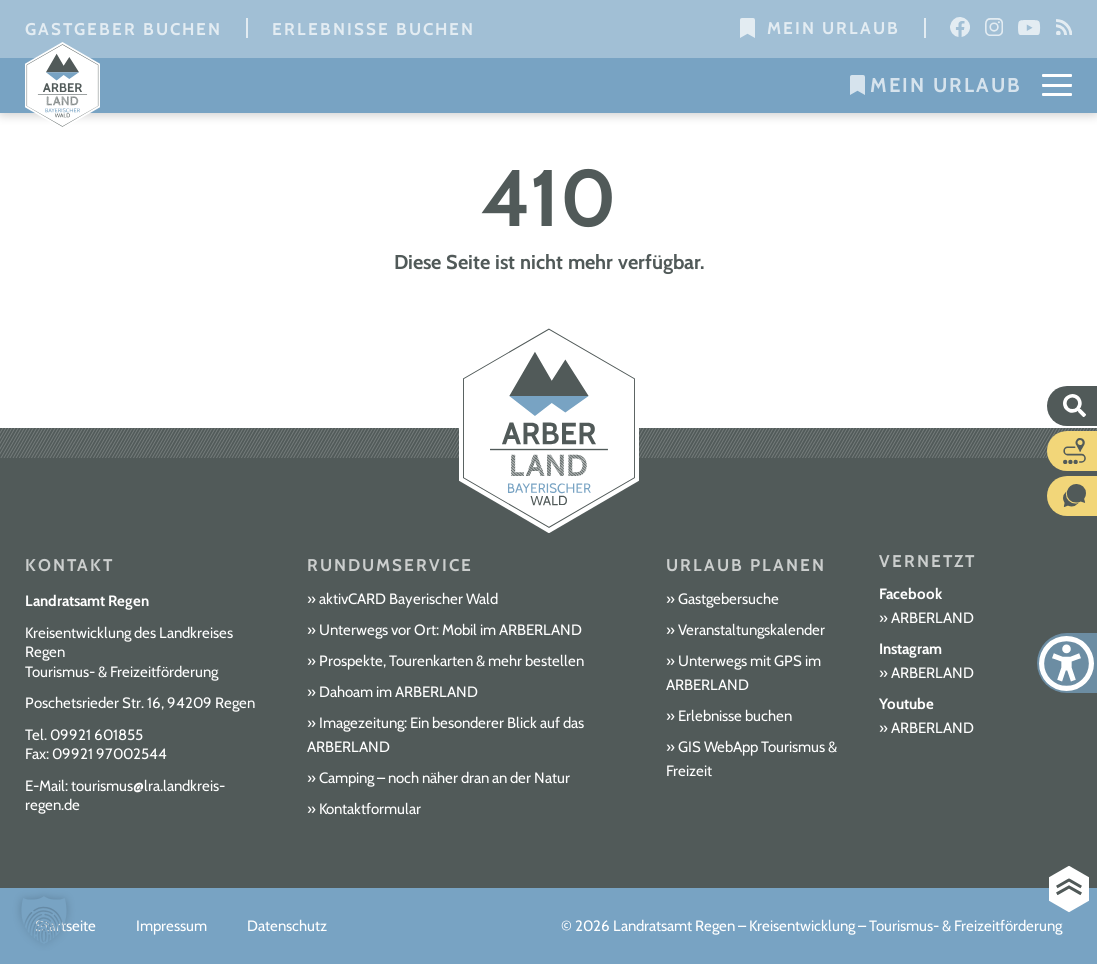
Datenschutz (287, 926)
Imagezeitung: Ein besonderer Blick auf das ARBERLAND (445, 735)
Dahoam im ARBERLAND (398, 692)
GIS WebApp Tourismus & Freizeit (751, 759)
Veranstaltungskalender (751, 630)
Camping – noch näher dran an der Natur (444, 778)
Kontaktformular (370, 809)
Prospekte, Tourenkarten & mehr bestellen (451, 661)
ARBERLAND (932, 618)
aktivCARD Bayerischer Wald (408, 599)
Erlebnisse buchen (373, 29)
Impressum (171, 926)
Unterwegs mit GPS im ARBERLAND (743, 673)
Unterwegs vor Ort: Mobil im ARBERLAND (450, 630)
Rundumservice (390, 565)
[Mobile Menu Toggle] (1057, 85)
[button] (44, 920)
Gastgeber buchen (123, 29)
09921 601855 (96, 735)
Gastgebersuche (728, 599)
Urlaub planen (746, 565)
